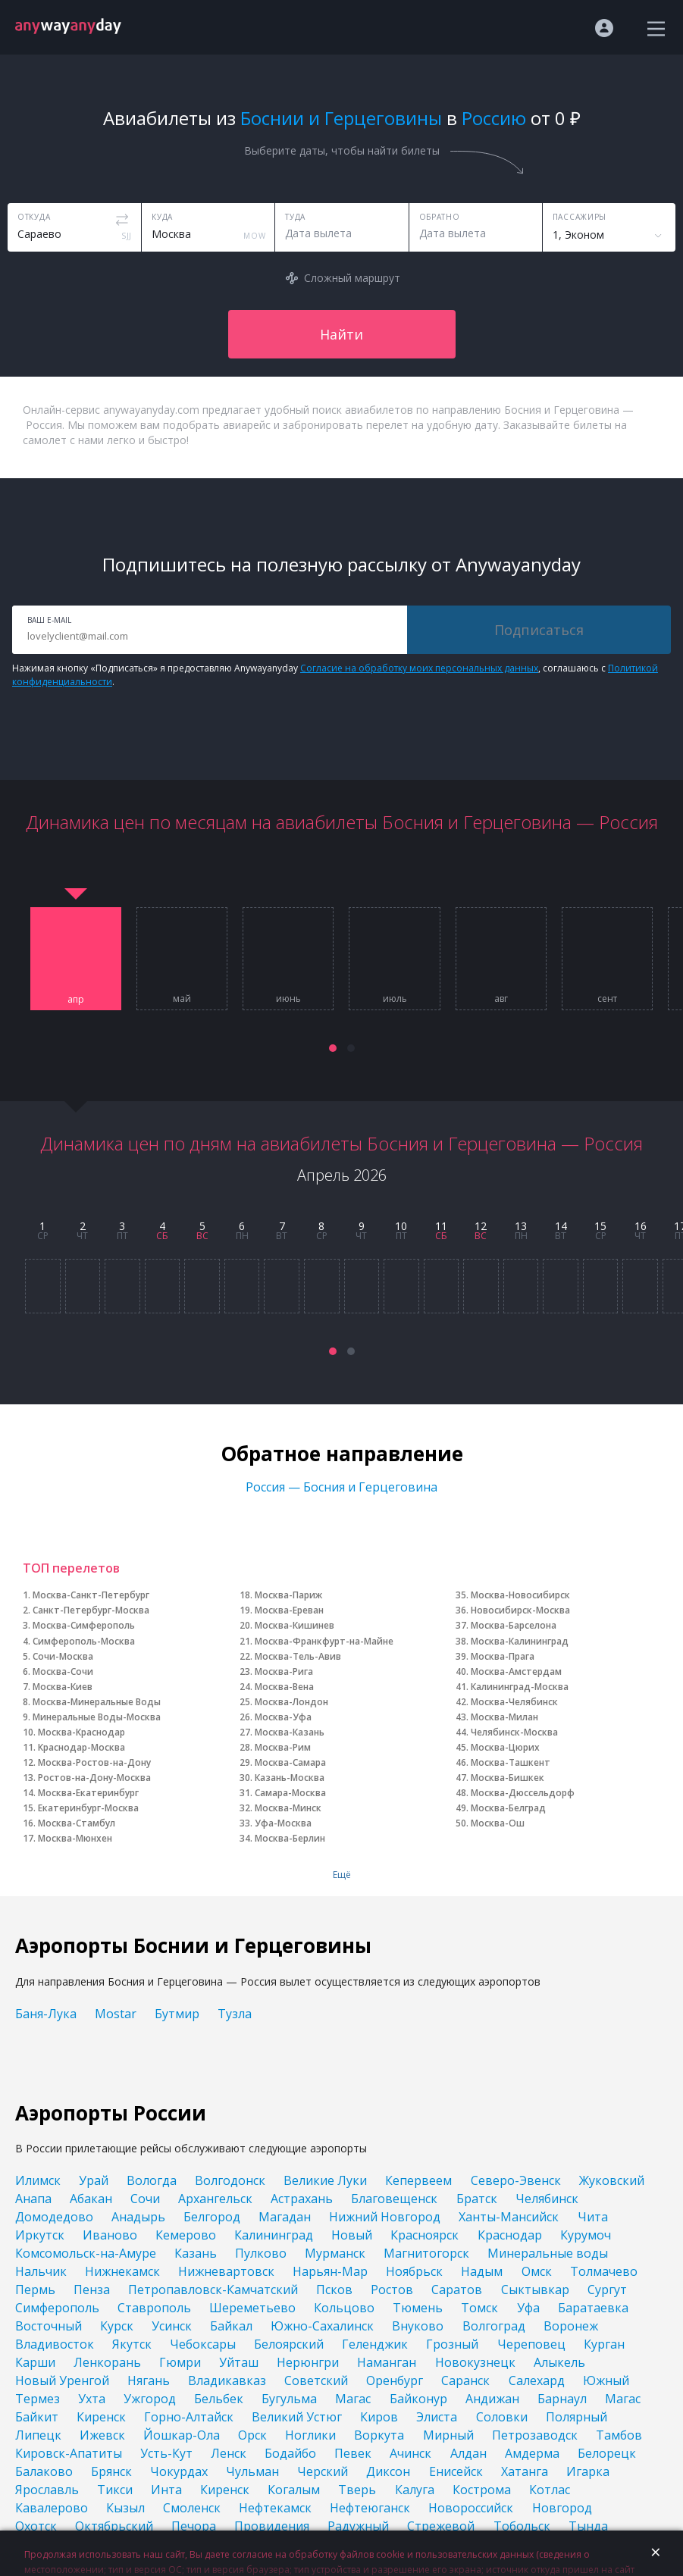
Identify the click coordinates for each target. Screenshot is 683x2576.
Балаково (44, 2471)
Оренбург (394, 2380)
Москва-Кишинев (294, 1625)
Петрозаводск (535, 2435)
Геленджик (375, 2344)
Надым (482, 2271)
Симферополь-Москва (84, 1641)
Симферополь (57, 2307)
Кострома (482, 2489)
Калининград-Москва (520, 1686)
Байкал (231, 2326)
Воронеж (571, 2326)
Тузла (235, 2013)
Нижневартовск (226, 2271)
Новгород (562, 2507)
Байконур (418, 2398)
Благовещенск (394, 2198)
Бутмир (177, 2013)
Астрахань (302, 2198)
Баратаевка (593, 2307)
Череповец (531, 2344)
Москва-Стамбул (76, 1823)
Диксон (388, 2471)
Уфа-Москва (283, 1823)
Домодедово (54, 2216)
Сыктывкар (535, 2289)
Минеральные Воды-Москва (97, 1717)
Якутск (132, 2344)
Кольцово (344, 2307)
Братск (476, 2198)
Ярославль (47, 2489)
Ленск (228, 2453)
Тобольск (521, 2526)
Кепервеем (418, 2180)
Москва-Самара (290, 1762)
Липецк (38, 2435)
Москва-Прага (502, 1656)
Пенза (92, 2289)
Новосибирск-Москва (520, 1610)
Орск (252, 2435)
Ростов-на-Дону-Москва (94, 1777)
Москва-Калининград (520, 1641)
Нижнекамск (122, 2271)
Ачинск (410, 2453)
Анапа (33, 2198)
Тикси (115, 2489)
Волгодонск (230, 2180)
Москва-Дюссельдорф (523, 1792)
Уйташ (238, 2362)
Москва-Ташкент (510, 1762)
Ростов (392, 2289)
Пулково (261, 2253)
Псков (334, 2289)
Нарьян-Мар (330, 2271)
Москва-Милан (504, 1717)
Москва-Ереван (289, 1610)
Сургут (607, 2289)
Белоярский (289, 2344)
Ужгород (150, 2398)
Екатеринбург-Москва (88, 1807)
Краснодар (510, 2235)
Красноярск (424, 2235)
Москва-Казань (289, 1732)
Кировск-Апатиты (68, 2453)
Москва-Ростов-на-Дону (94, 1762)
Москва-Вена (284, 1686)
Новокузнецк (475, 2362)
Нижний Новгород (384, 2216)
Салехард (537, 2380)
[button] (333, 1048)
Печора (193, 2526)
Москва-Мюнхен (75, 1838)
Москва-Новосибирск (520, 1594)
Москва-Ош (498, 1823)
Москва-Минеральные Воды (97, 1701)
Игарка (587, 2471)
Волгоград (493, 2326)
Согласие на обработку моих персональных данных (419, 668)
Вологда (152, 2180)
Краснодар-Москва (81, 1747)
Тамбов (619, 2435)
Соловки (502, 2417)
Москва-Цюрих (505, 1747)
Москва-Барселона (513, 1625)
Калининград (273, 2235)
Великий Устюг (297, 2417)
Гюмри (180, 2362)
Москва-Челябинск (514, 1701)
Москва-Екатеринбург (88, 1792)
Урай (93, 2180)
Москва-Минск (288, 1807)
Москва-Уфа (283, 1717)
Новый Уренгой (62, 2380)
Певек (352, 2453)
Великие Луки (325, 2180)
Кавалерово (51, 2507)
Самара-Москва (290, 1792)
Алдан (468, 2453)
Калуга (414, 2489)
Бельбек (218, 2398)
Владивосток (54, 2344)
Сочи (145, 2198)
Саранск (465, 2380)
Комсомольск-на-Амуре (85, 2253)
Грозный (452, 2344)
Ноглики (310, 2435)
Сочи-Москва (63, 1656)
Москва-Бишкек (507, 1777)
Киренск (101, 2417)
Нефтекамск (275, 2507)
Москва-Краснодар (81, 1732)
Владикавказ (227, 2380)
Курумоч (585, 2235)
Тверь (357, 2489)
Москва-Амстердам (516, 1671)
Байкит (36, 2417)
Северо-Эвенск (516, 2180)
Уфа (528, 2307)
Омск (537, 2271)
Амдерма (532, 2453)
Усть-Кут (166, 2453)
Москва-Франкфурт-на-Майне (324, 1641)
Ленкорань (107, 2362)
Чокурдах (179, 2471)
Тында (588, 2526)
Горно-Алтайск (188, 2417)
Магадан (284, 2216)
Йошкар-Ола (181, 2435)
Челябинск (546, 2198)
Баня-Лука (46, 2013)
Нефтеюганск (370, 2507)
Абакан (91, 2198)
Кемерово (185, 2235)
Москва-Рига (284, 1671)
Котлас (549, 2489)
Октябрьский (114, 2526)
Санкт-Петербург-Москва (91, 1610)
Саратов (456, 2289)
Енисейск (456, 2471)
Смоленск (192, 2507)
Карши (35, 2362)
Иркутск (39, 2235)
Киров (379, 2417)
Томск (479, 2307)
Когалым (294, 2489)
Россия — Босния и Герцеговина (341, 1487)
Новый (351, 2235)
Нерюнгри (308, 2362)
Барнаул (562, 2398)
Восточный (48, 2326)
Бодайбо (290, 2453)
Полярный (576, 2417)
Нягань (148, 2380)
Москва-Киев (62, 1686)
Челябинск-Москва (514, 1732)
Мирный (448, 2435)
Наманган (386, 2362)
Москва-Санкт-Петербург (91, 1594)
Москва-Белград (508, 1807)
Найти (341, 334)
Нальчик (41, 2271)
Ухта (91, 2398)
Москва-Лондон (291, 1701)
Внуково (417, 2326)
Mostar (115, 2013)
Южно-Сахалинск (322, 2326)
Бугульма (289, 2398)
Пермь (35, 2289)
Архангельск (215, 2198)
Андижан (492, 2398)
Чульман (252, 2471)
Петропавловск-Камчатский (213, 2289)
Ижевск (102, 2435)
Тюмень (418, 2307)
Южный (606, 2380)
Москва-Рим (283, 1747)
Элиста (436, 2417)
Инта (166, 2489)
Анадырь (138, 2216)
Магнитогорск (426, 2253)
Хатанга (524, 2471)
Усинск (172, 2326)
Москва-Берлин (290, 1838)
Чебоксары (203, 2344)
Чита (593, 2216)
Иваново (110, 2235)
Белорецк (607, 2453)
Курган (604, 2344)
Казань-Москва (289, 1777)
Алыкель (559, 2362)
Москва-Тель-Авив (298, 1656)
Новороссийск (470, 2507)
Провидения (271, 2526)
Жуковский (611, 2180)
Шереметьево (252, 2307)
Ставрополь (154, 2307)
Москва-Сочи (63, 1671)
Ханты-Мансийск (509, 2216)
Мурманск (335, 2253)
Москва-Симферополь (84, 1625)
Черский (322, 2471)
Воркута (379, 2435)
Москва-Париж (288, 1594)
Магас (353, 2398)
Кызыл (125, 2507)
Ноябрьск (414, 2271)
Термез (37, 2398)
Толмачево (604, 2271)
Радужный (358, 2526)
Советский (316, 2380)
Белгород (211, 2216)
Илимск (38, 2180)
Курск (116, 2326)
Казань (195, 2253)
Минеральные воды (547, 2253)
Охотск (36, 2526)
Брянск (111, 2471)
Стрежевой (441, 2526)
